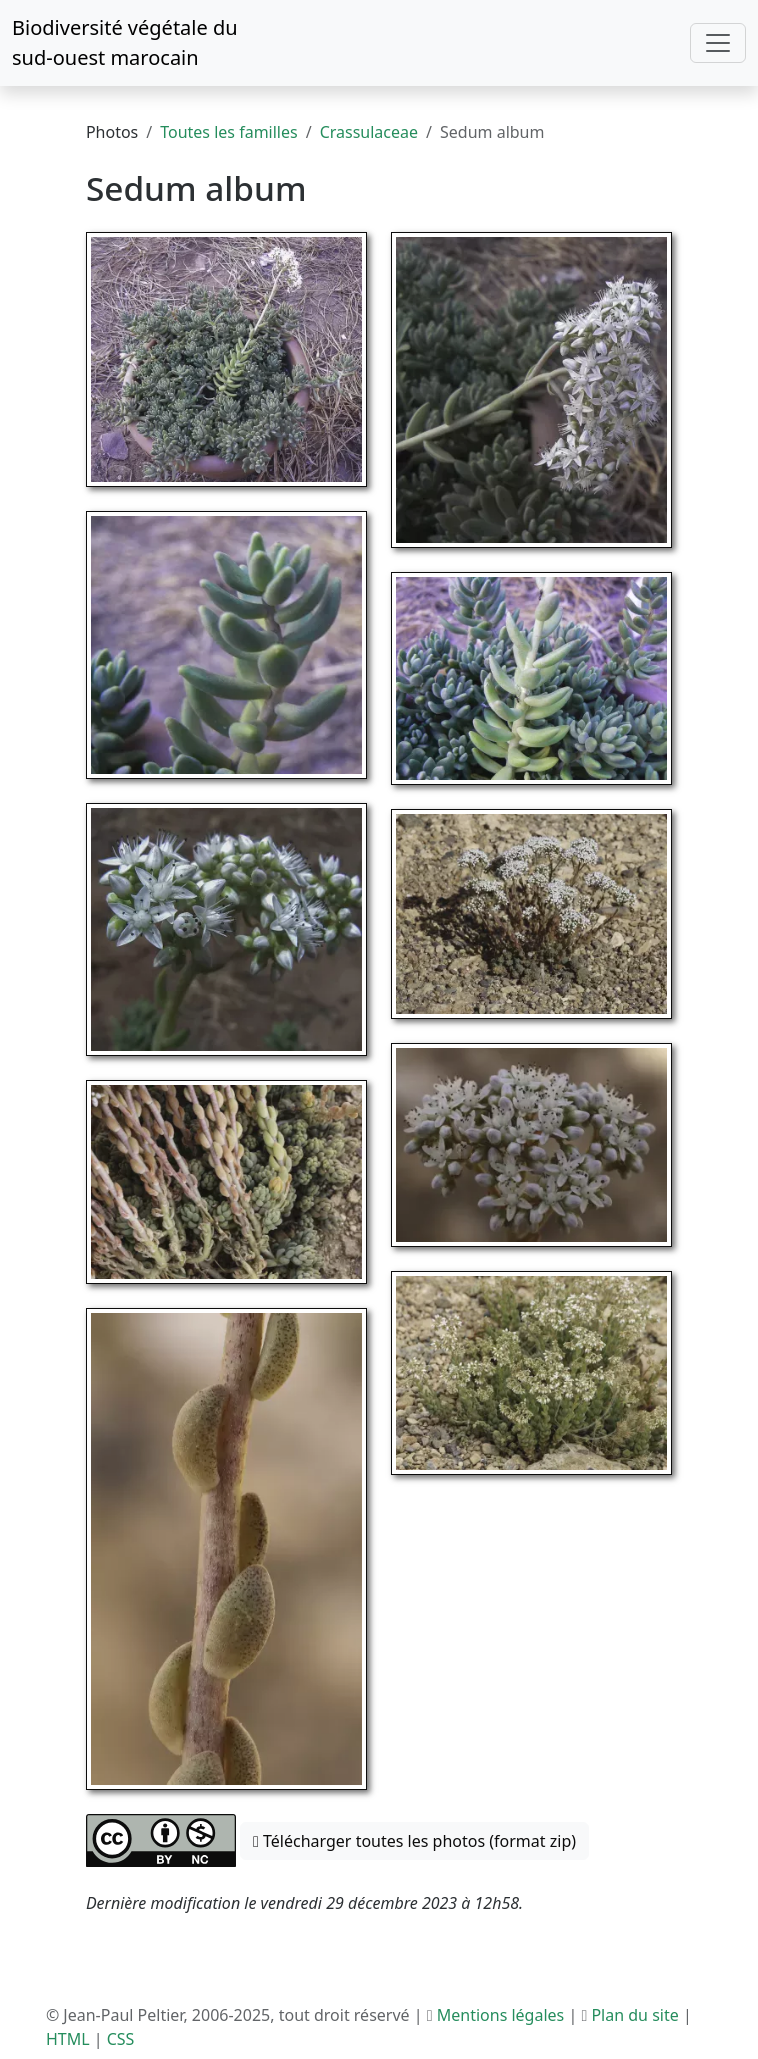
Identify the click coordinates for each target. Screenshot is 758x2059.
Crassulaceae (369, 132)
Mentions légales (501, 2015)
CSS (121, 2039)
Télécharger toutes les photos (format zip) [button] (414, 1841)
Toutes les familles (228, 132)
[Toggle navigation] (718, 43)
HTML (68, 2039)
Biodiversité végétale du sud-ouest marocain (125, 42)
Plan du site (634, 2015)
